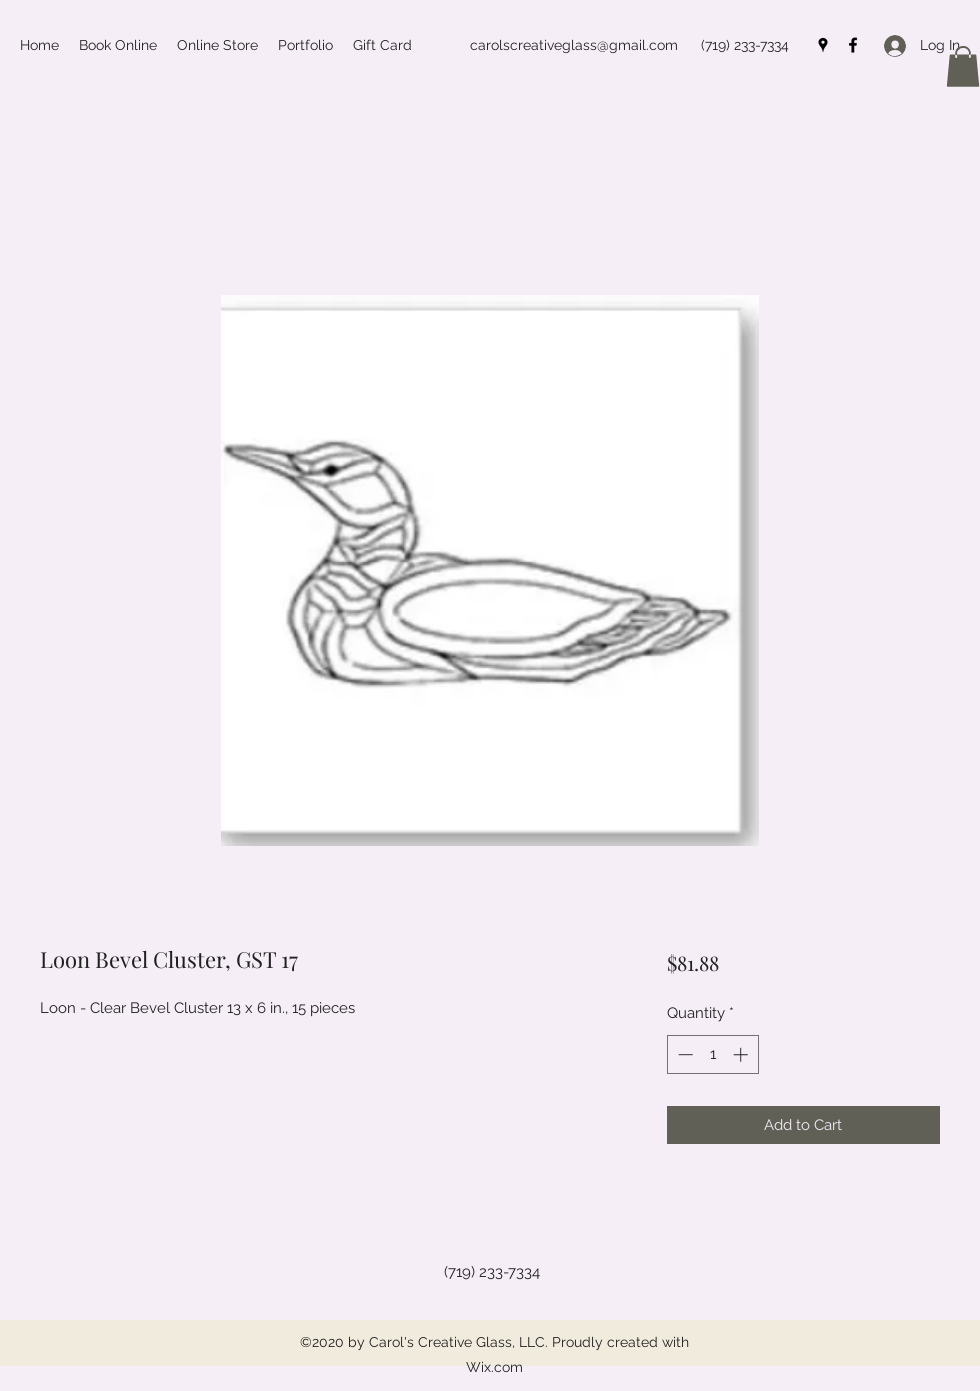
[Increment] (742, 1054)
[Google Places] (823, 45)
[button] (963, 66)
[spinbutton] (712, 1054)
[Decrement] (683, 1054)
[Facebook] (853, 45)
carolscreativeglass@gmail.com (574, 45)
